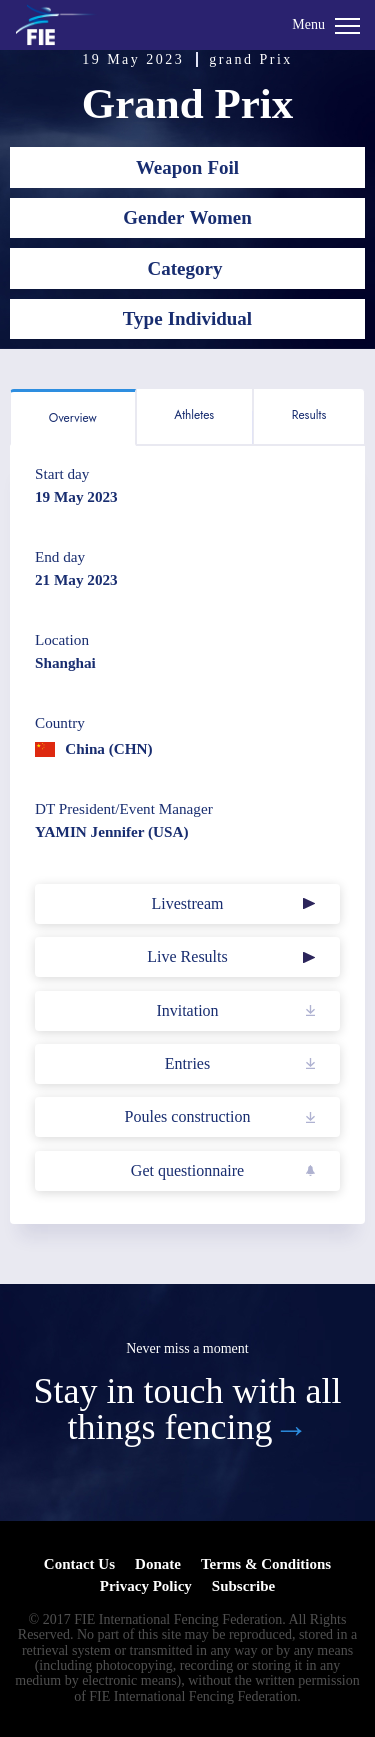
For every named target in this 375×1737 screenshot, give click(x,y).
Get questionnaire (187, 1170)
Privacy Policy (146, 1586)
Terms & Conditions (266, 1564)
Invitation (187, 1010)
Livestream (188, 903)
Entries (187, 1063)
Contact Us (79, 1564)
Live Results (187, 956)
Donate (158, 1564)
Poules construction (188, 1116)
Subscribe (243, 1586)
